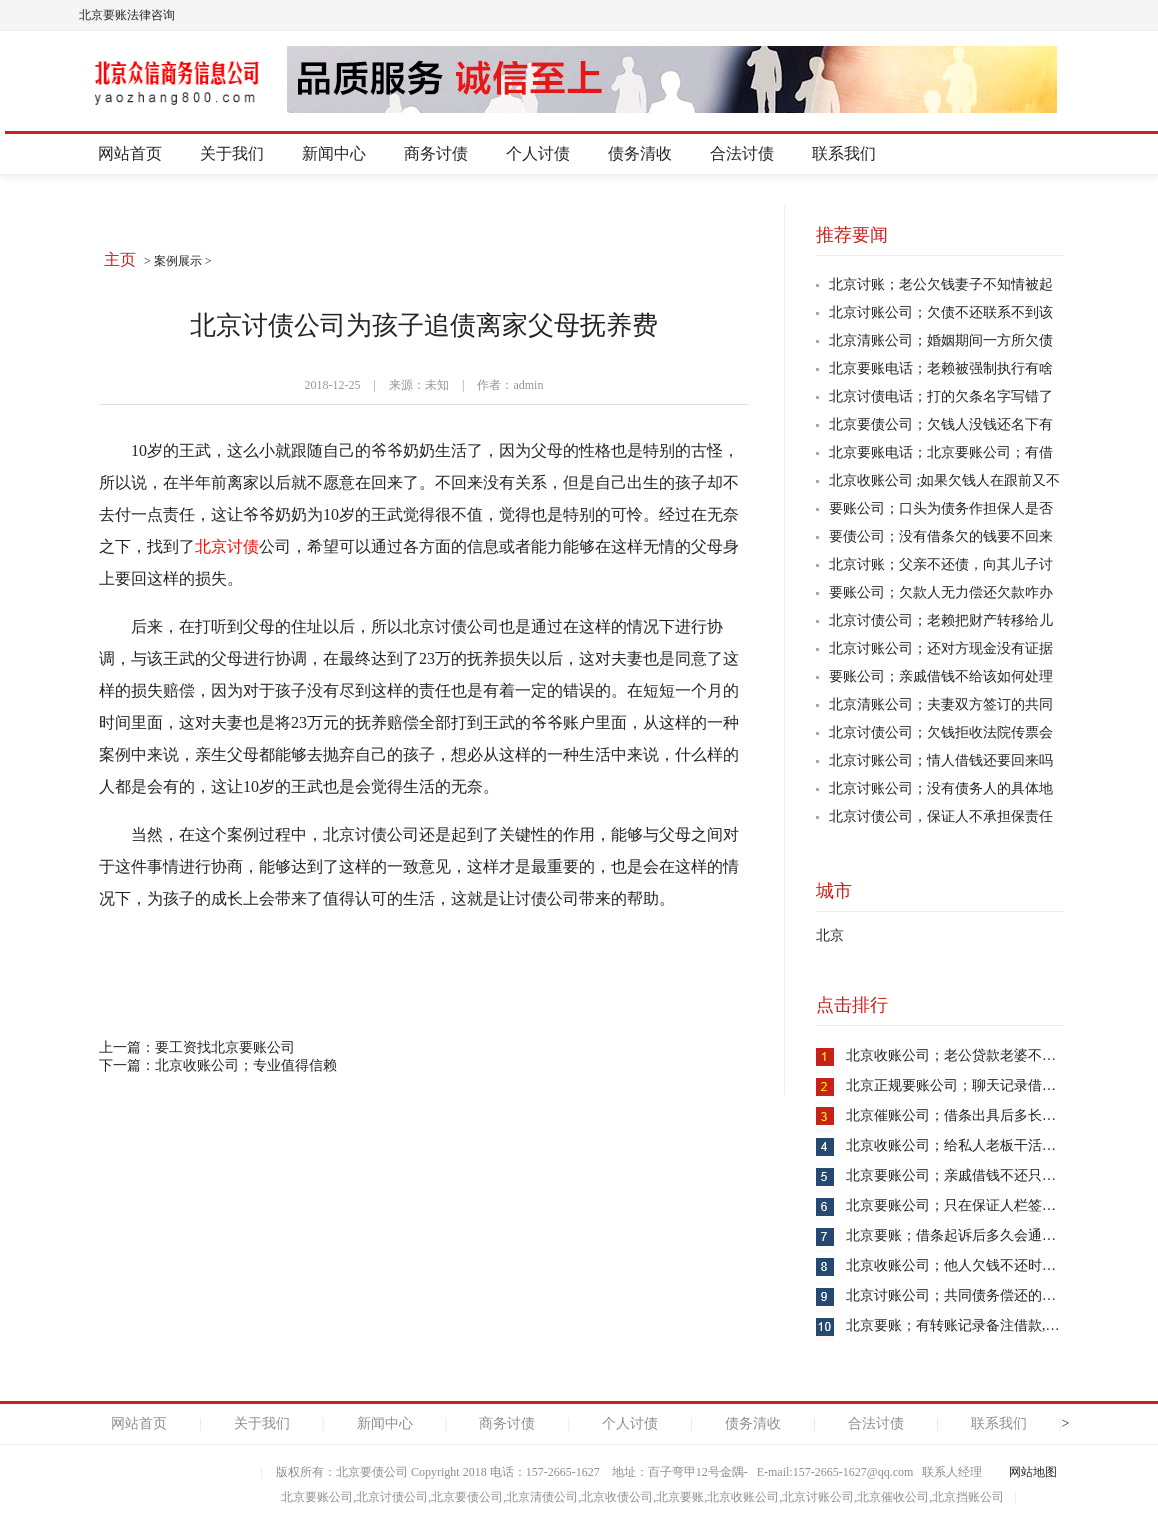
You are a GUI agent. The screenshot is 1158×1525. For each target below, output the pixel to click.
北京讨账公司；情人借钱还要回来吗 (941, 760)
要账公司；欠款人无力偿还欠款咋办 (941, 592)
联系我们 (844, 153)
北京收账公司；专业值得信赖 (246, 1065)
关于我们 (232, 153)
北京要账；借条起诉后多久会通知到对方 (972, 1235)
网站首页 (130, 153)
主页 (120, 259)
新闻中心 (334, 153)
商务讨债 (436, 153)
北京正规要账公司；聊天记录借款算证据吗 (979, 1085)
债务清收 (640, 153)
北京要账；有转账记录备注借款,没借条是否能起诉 (1002, 1325)
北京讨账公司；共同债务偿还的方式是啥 (972, 1295)
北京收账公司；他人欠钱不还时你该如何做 (979, 1265)
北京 (830, 935)
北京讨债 (227, 546)
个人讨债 (538, 153)
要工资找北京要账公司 (225, 1047)
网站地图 (1033, 1472)
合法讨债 (742, 153)
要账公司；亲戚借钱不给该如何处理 (941, 676)
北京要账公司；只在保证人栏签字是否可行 (979, 1205)
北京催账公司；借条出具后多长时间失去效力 (986, 1115)
